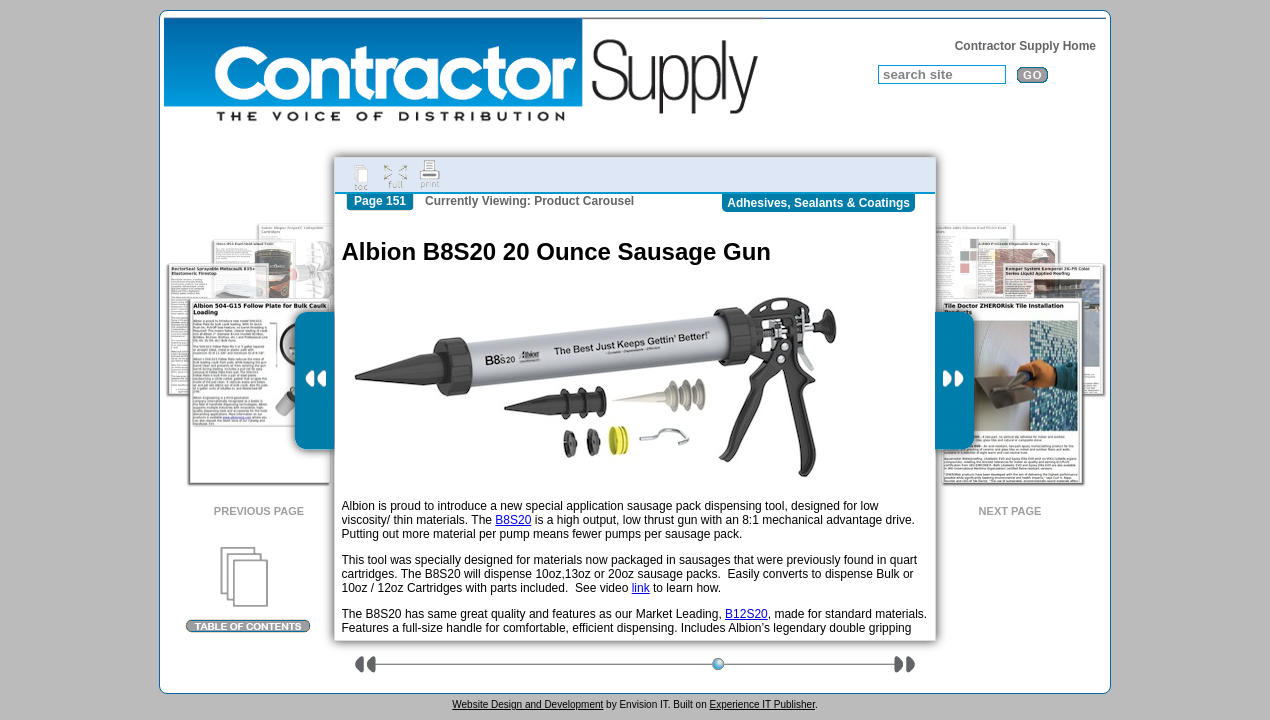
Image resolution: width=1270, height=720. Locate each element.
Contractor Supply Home (1025, 46)
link (641, 588)
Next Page (1010, 511)
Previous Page (259, 511)
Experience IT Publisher (761, 704)
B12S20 (746, 614)
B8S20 (513, 520)
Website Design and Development (527, 704)
